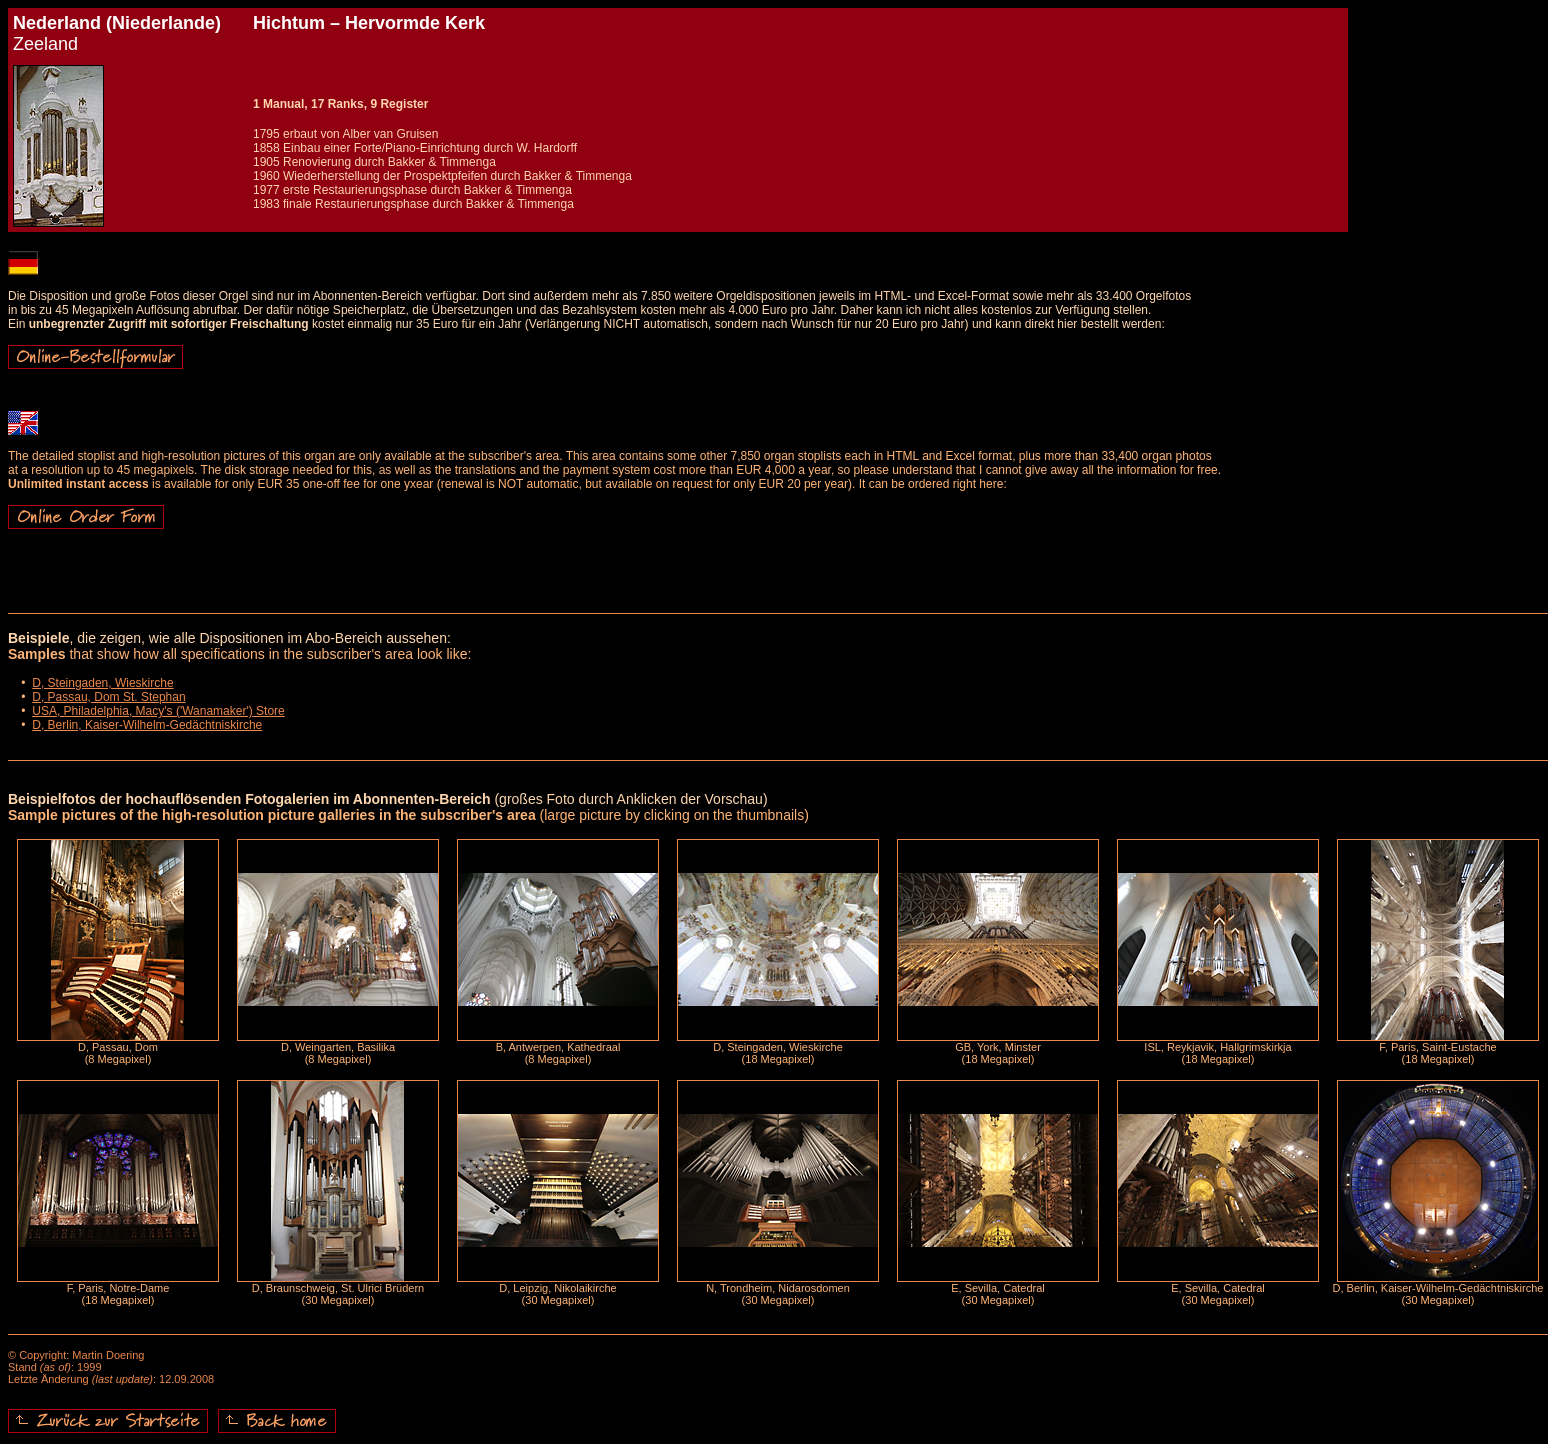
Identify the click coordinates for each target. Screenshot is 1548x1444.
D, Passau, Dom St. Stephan (108, 697)
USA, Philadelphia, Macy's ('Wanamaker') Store (158, 711)
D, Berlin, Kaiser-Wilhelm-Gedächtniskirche (147, 725)
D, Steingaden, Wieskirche (102, 683)
